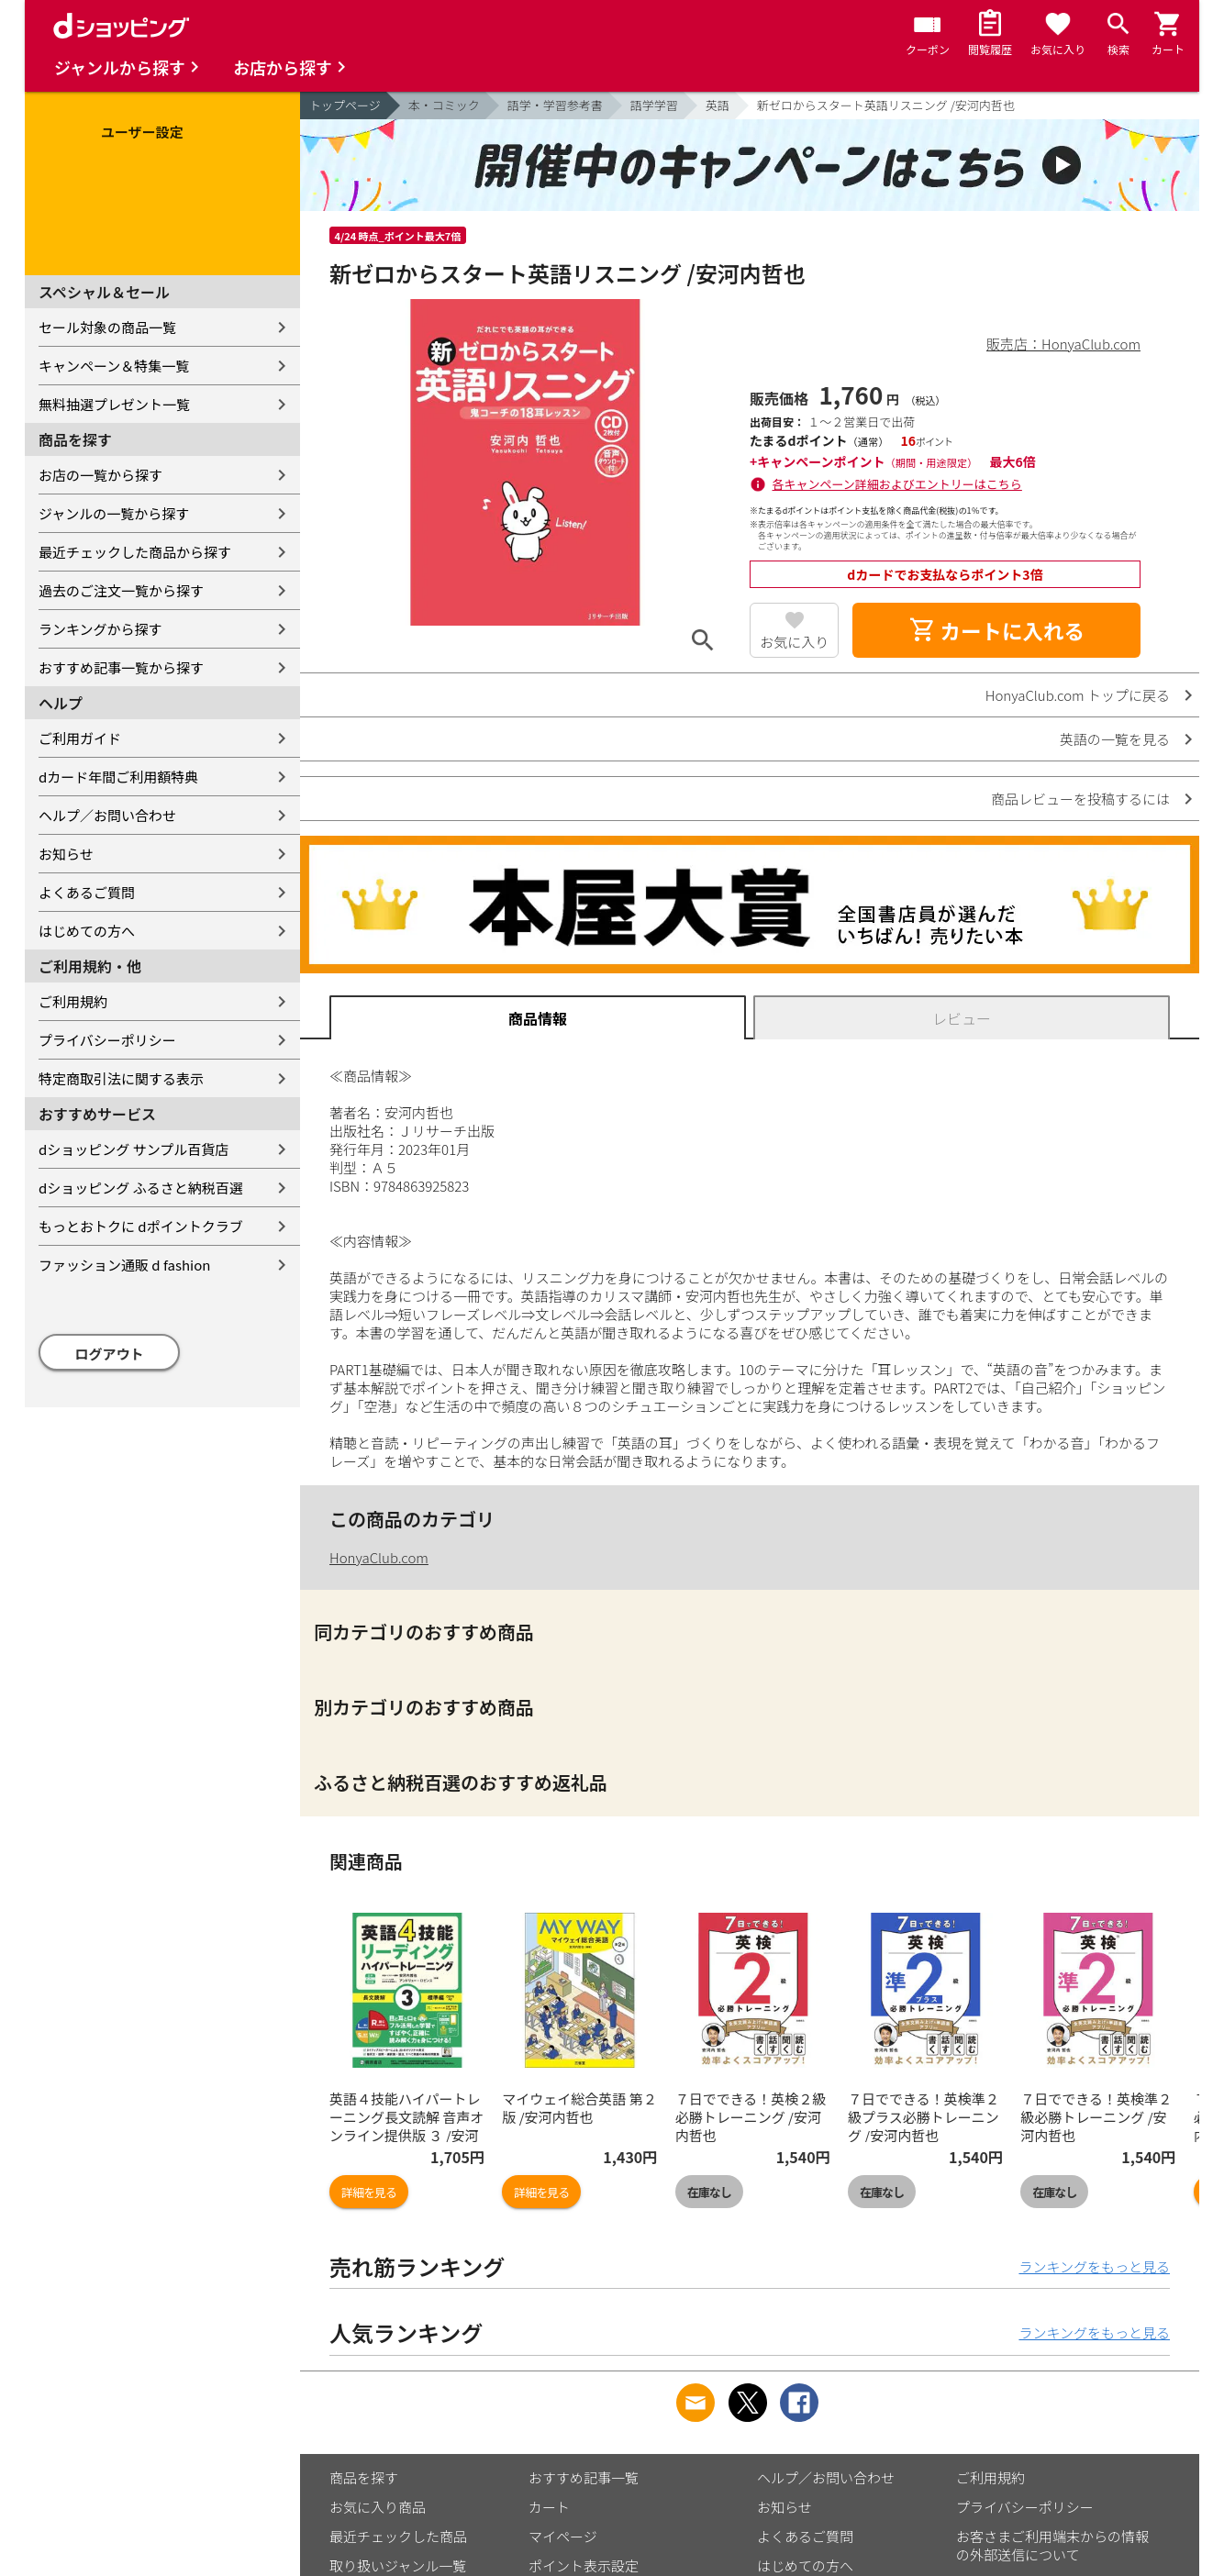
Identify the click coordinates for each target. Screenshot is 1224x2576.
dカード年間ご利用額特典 (118, 776)
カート (549, 2506)
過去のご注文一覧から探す (121, 590)
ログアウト (109, 1353)
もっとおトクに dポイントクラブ (141, 1226)
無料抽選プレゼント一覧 (114, 404)
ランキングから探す (100, 628)
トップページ (345, 105)
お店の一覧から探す (100, 474)
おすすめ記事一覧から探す (121, 667)
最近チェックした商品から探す (135, 551)
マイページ (563, 2536)
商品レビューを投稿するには (1080, 798)
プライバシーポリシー (107, 1039)
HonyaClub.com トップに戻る (1077, 695)
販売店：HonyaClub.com (1063, 343)
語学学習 (654, 105)
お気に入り (794, 641)
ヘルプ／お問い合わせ (107, 815)
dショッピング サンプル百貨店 (133, 1149)
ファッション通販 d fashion (124, 1264)
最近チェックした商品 (398, 2536)
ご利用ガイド (80, 738)
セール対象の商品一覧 (107, 327)
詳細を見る (368, 2192)
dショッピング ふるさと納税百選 (141, 1187)
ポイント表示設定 (584, 2565)
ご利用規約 (73, 1001)
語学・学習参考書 (555, 105)
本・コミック (444, 105)
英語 (717, 105)
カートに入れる (996, 630)
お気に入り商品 (377, 2506)
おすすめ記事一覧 (584, 2477)
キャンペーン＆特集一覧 (114, 365)
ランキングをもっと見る (1094, 2266)
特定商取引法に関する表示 (121, 1078)
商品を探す (363, 2477)
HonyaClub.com (378, 1557)
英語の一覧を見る (1115, 739)
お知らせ (66, 853)
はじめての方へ (87, 930)
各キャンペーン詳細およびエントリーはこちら (897, 484)
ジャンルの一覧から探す (114, 513)
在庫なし (709, 2192)
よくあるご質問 (87, 892)
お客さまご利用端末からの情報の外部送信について (1052, 2545)
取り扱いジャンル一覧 (397, 2565)
